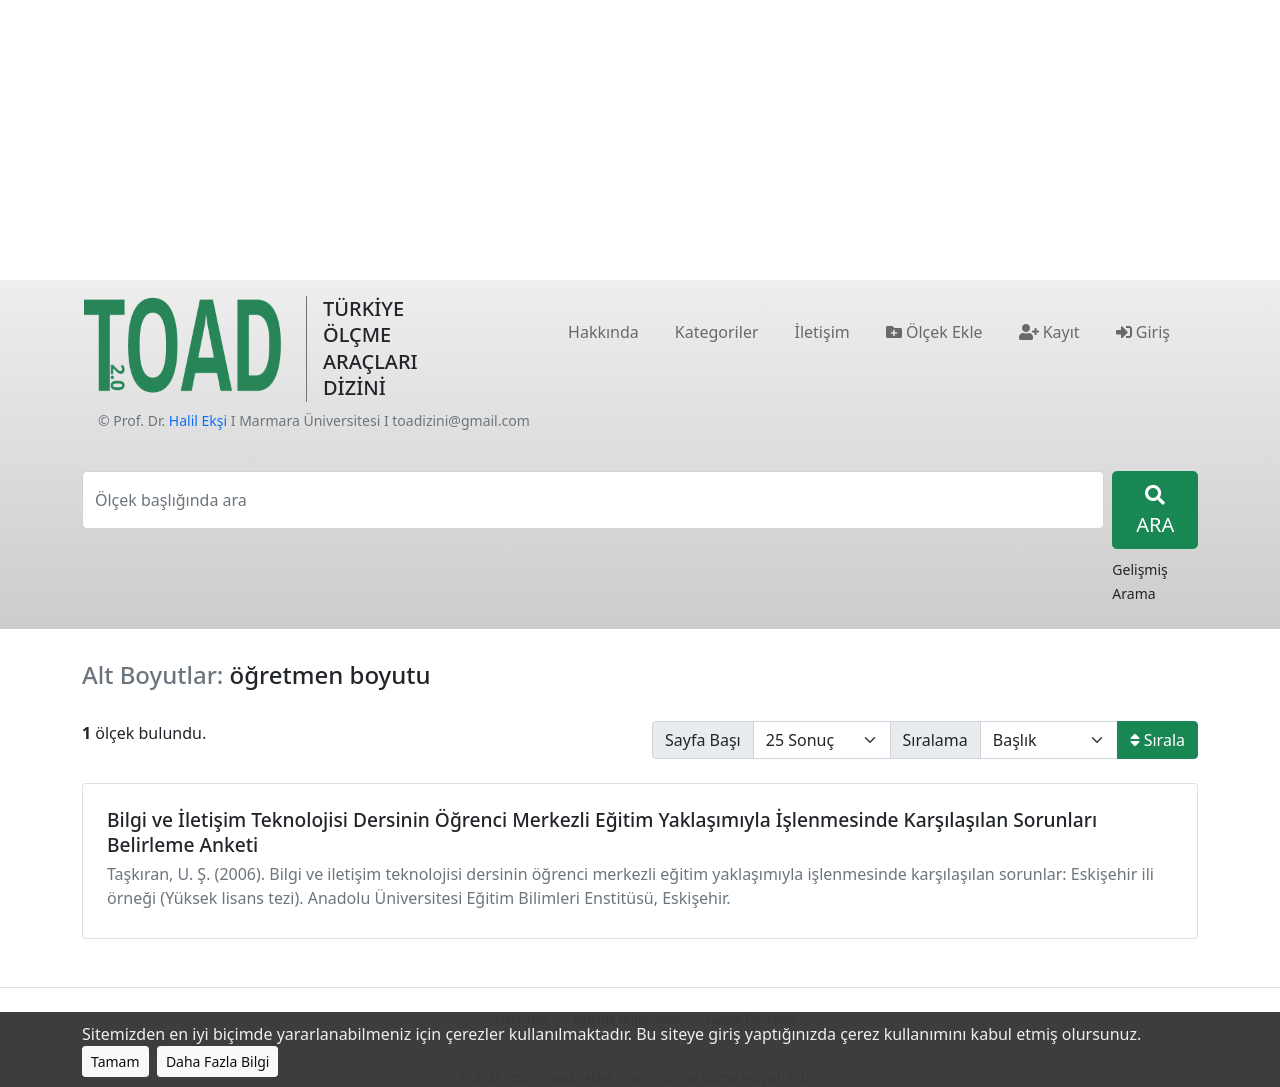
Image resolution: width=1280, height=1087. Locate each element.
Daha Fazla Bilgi (218, 1061)
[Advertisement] (640, 140)
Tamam (115, 1061)
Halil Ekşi (198, 420)
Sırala (1157, 740)
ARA (1155, 511)
